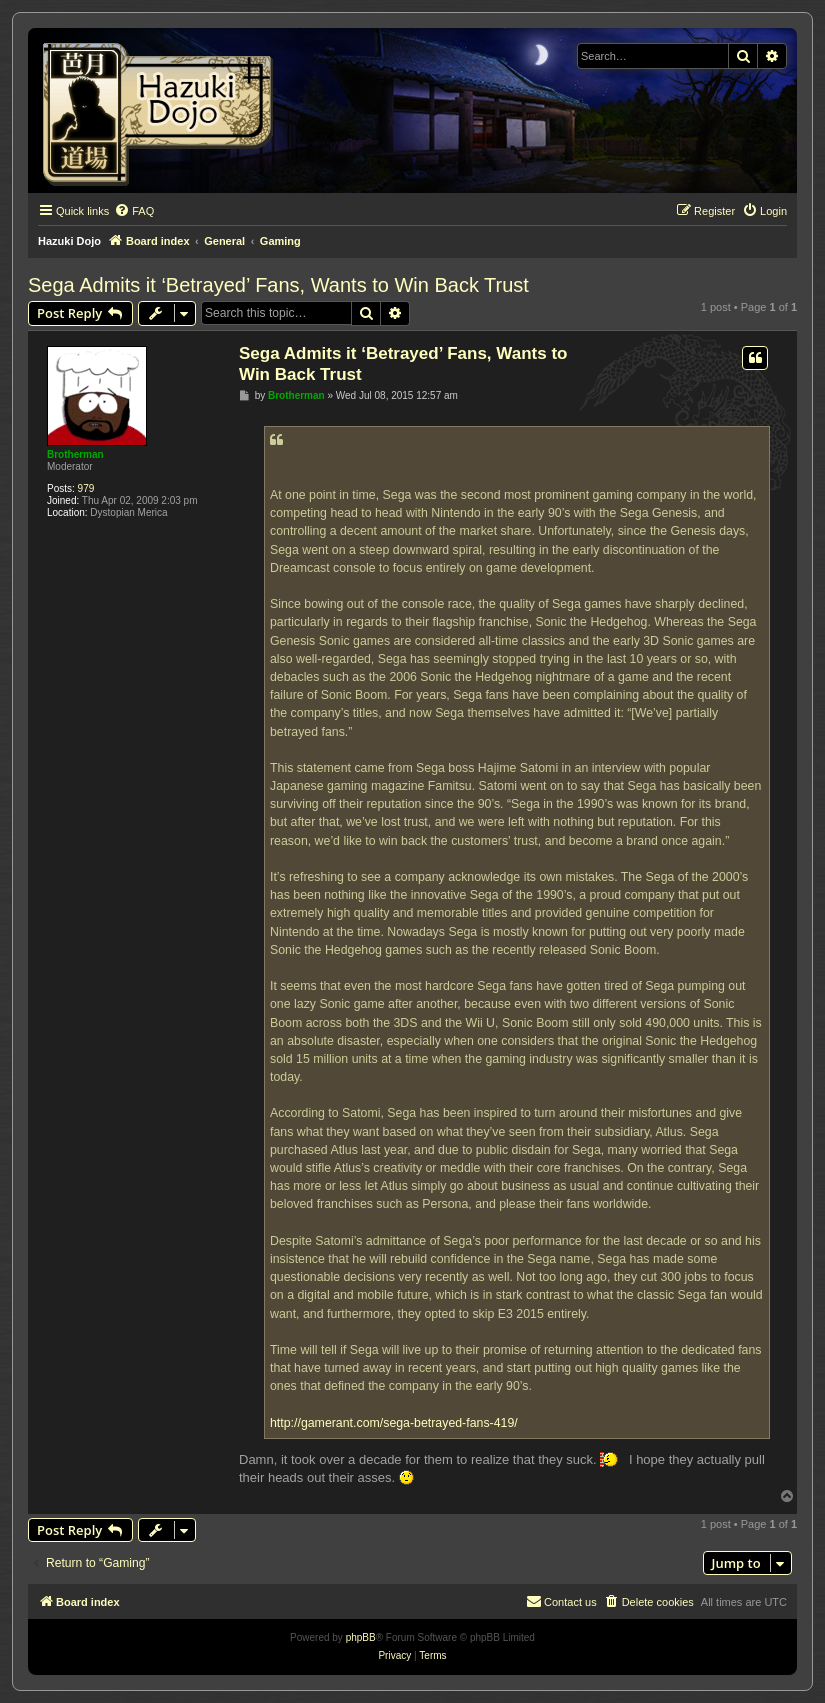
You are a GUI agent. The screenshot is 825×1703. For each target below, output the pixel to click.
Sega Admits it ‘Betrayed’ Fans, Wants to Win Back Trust (278, 285)
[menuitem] (134, 211)
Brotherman (75, 454)
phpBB (361, 1637)
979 (86, 488)
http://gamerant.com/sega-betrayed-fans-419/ (394, 1423)
